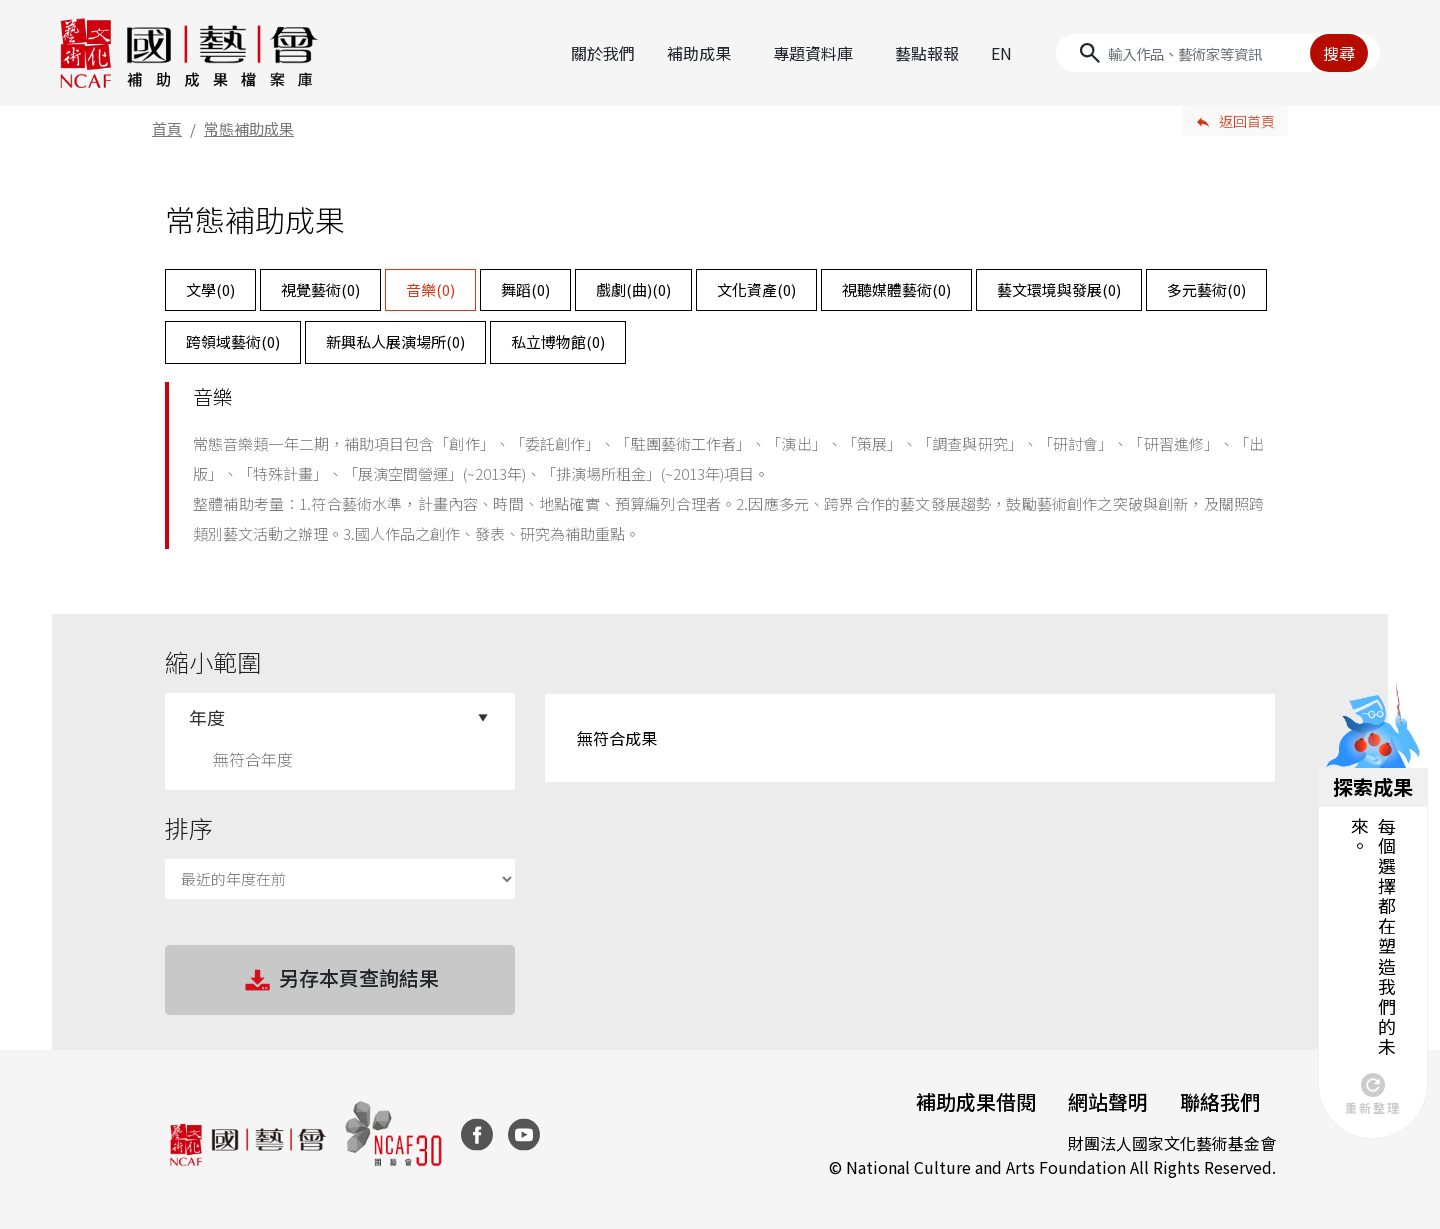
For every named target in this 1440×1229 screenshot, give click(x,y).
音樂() (430, 289)
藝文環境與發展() (1059, 289)
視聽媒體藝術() (896, 289)
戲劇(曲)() (633, 289)
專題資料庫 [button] (813, 53)
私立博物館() (558, 341)
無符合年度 (253, 759)
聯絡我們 (1220, 1101)
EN (1001, 53)
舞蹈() (525, 289)
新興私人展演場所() (395, 341)
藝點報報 (927, 53)
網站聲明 (1108, 1101)
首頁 (167, 128)
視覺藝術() (320, 289)
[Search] (1218, 53)
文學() (210, 289)
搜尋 (1339, 53)
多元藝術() (1206, 289)
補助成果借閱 (976, 1101)
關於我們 (603, 53)
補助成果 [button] (699, 53)
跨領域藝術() (233, 341)
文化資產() (756, 289)
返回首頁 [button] (1247, 121)
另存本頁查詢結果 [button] (340, 980)
